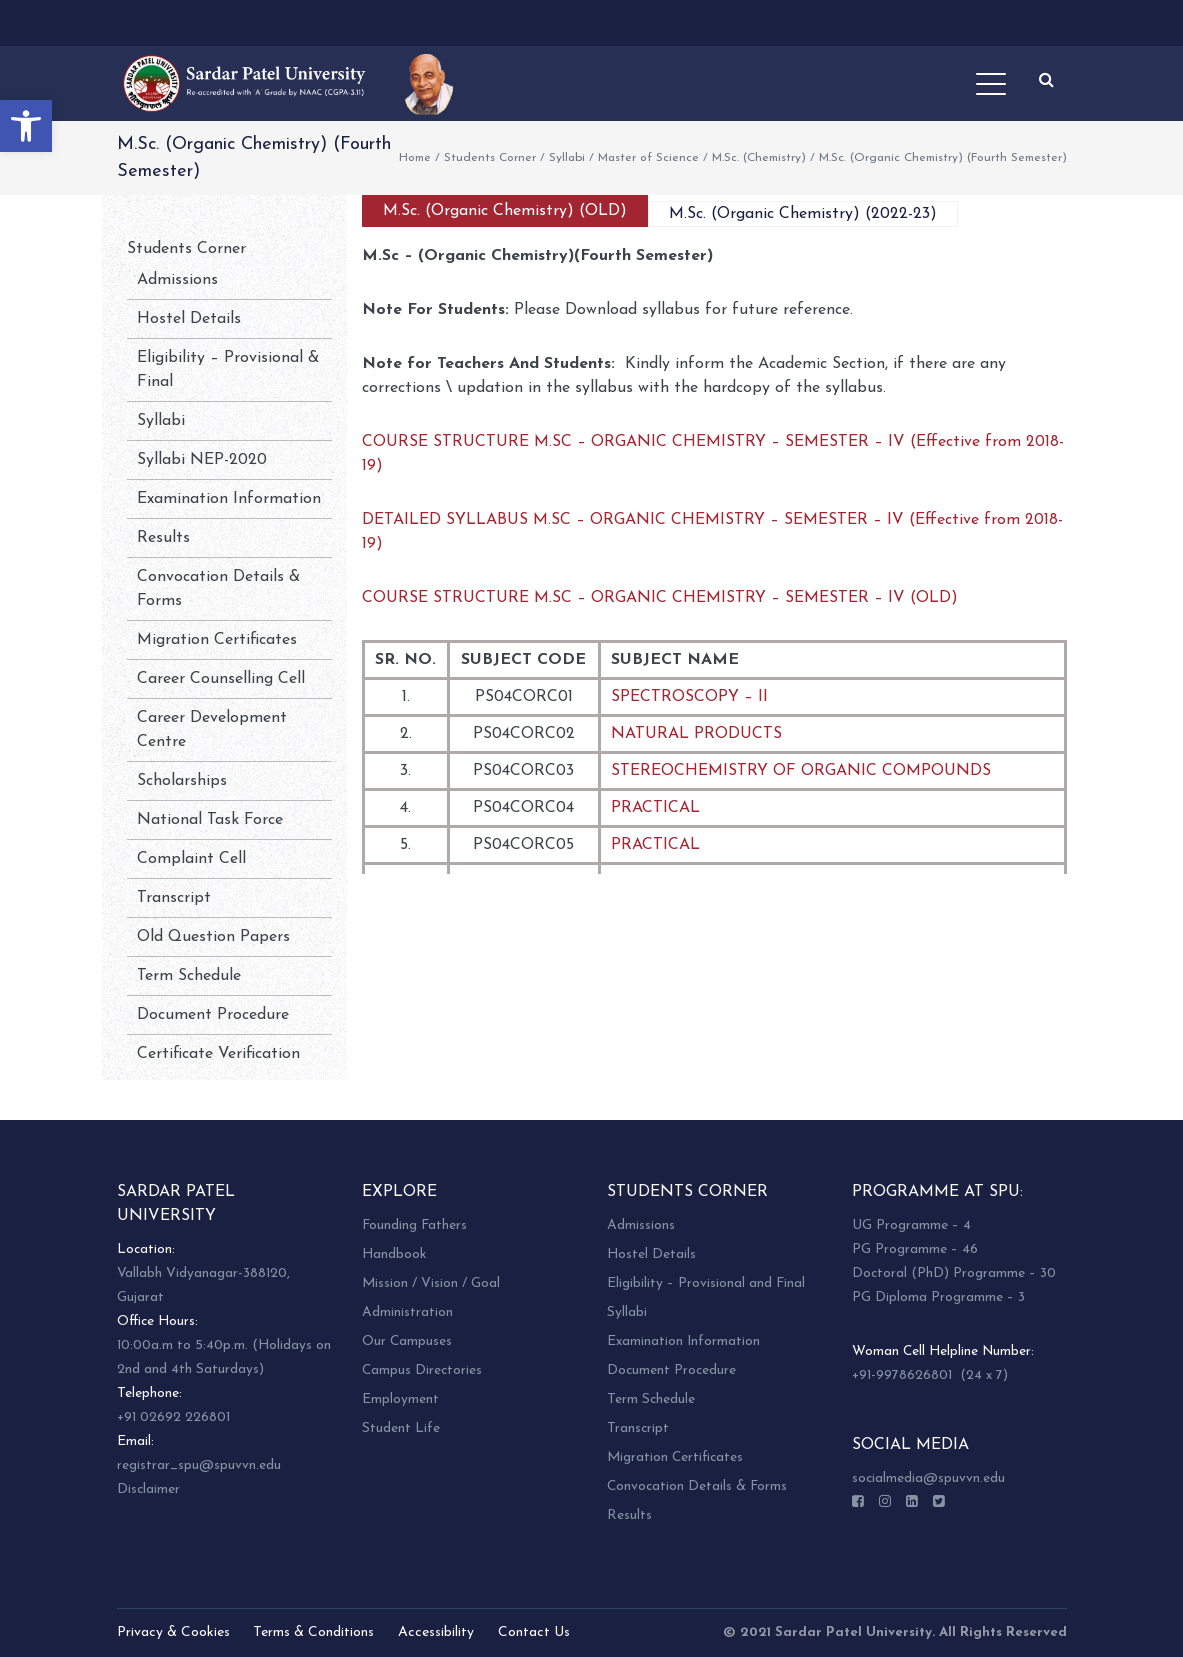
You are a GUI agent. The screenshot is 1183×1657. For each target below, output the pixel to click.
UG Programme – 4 (911, 1225)
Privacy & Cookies (173, 1632)
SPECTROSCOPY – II (689, 697)
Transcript (174, 898)
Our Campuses (407, 1341)
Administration (407, 1312)
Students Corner (490, 158)
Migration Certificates (217, 640)
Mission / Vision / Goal (431, 1283)
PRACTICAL (655, 808)
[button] (26, 126)
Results (163, 538)
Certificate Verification (218, 1054)
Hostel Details (189, 319)
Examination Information (229, 499)
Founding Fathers (414, 1225)
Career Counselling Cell (221, 679)
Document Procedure (213, 1015)
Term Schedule (189, 976)
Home (415, 158)
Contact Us (534, 1632)
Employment (400, 1399)
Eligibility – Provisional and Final (706, 1283)
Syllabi (567, 158)
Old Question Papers (213, 937)
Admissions (177, 280)
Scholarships (182, 781)
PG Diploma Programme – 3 (938, 1297)
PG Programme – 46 (915, 1249)
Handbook (394, 1254)
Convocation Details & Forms (697, 1486)
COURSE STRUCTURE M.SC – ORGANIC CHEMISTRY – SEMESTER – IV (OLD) (660, 598)
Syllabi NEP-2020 (202, 460)
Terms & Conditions (313, 1632)
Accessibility (436, 1632)
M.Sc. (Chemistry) (759, 158)
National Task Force (210, 820)
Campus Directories (422, 1370)
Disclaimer (148, 1489)
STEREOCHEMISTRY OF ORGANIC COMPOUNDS (801, 771)
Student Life (401, 1428)
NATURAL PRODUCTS (696, 734)
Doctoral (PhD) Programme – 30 (954, 1273)
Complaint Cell (191, 859)
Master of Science (648, 158)
